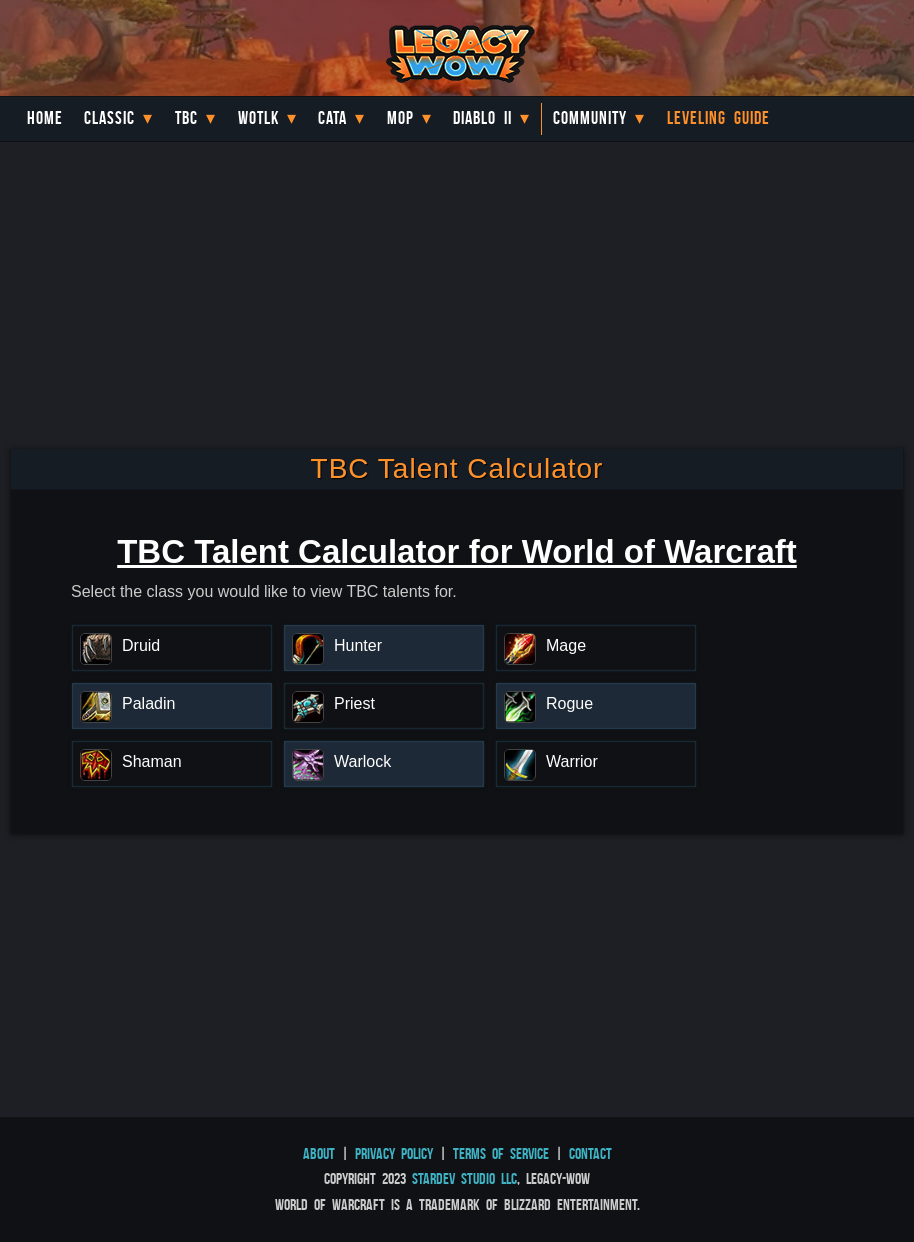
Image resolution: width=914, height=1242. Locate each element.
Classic (109, 118)
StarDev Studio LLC (464, 1178)
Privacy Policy (394, 1153)
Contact (590, 1153)
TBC (186, 118)
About (319, 1153)
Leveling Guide (718, 118)
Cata (332, 118)
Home (45, 118)
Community (590, 118)
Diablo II (482, 118)
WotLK (258, 118)
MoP (400, 118)
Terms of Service (501, 1153)
